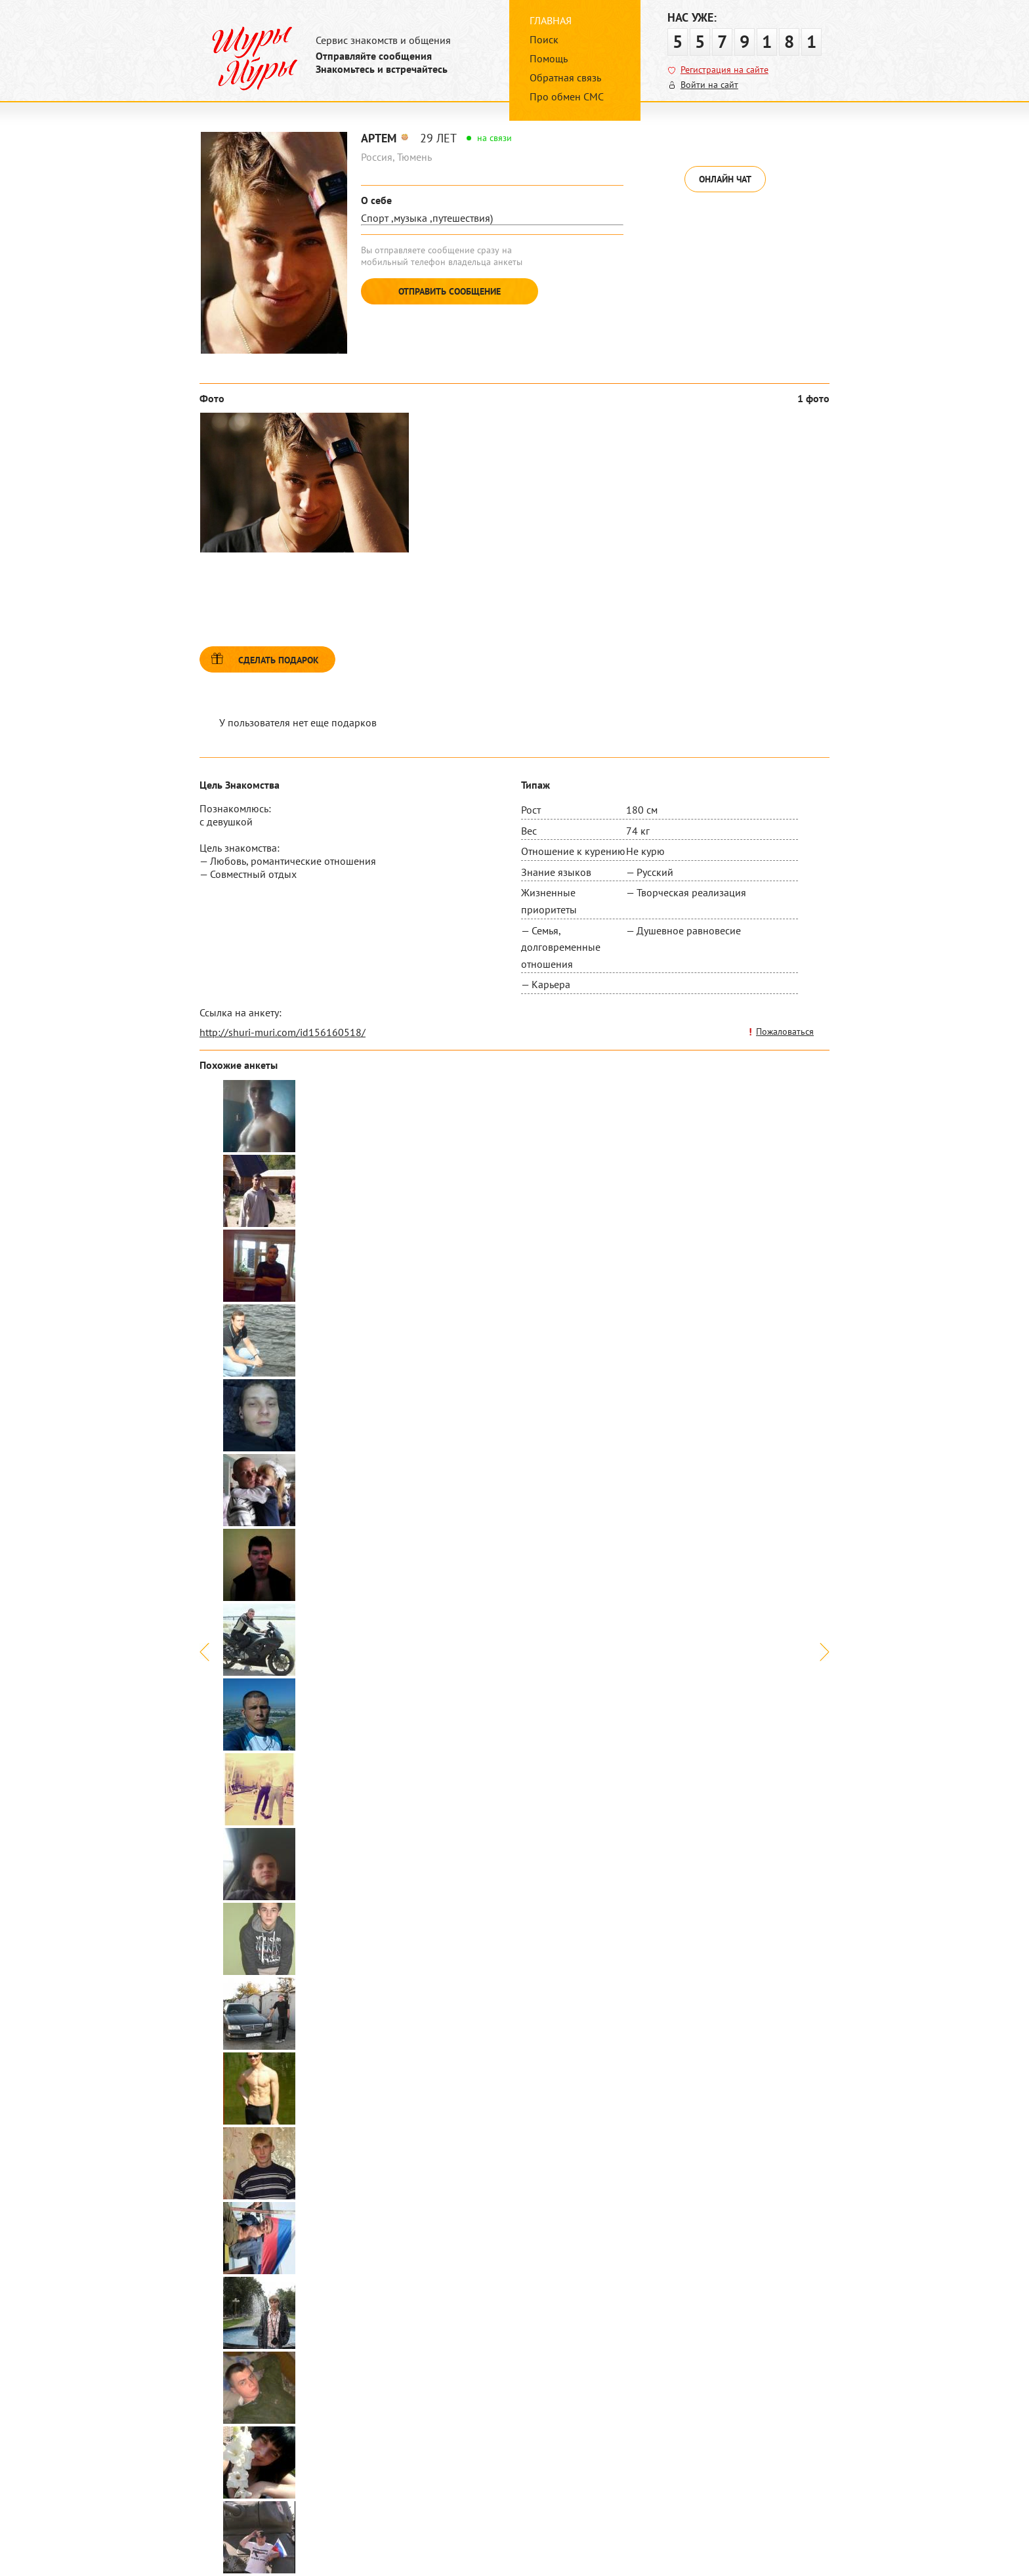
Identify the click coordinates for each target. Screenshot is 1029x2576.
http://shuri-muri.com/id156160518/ (283, 1032)
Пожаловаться (785, 1031)
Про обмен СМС (567, 96)
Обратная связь (565, 77)
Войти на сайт (709, 85)
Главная (551, 20)
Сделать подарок (278, 660)
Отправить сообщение (449, 291)
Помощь (549, 58)
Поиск (544, 39)
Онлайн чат (725, 179)
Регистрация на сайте (724, 69)
